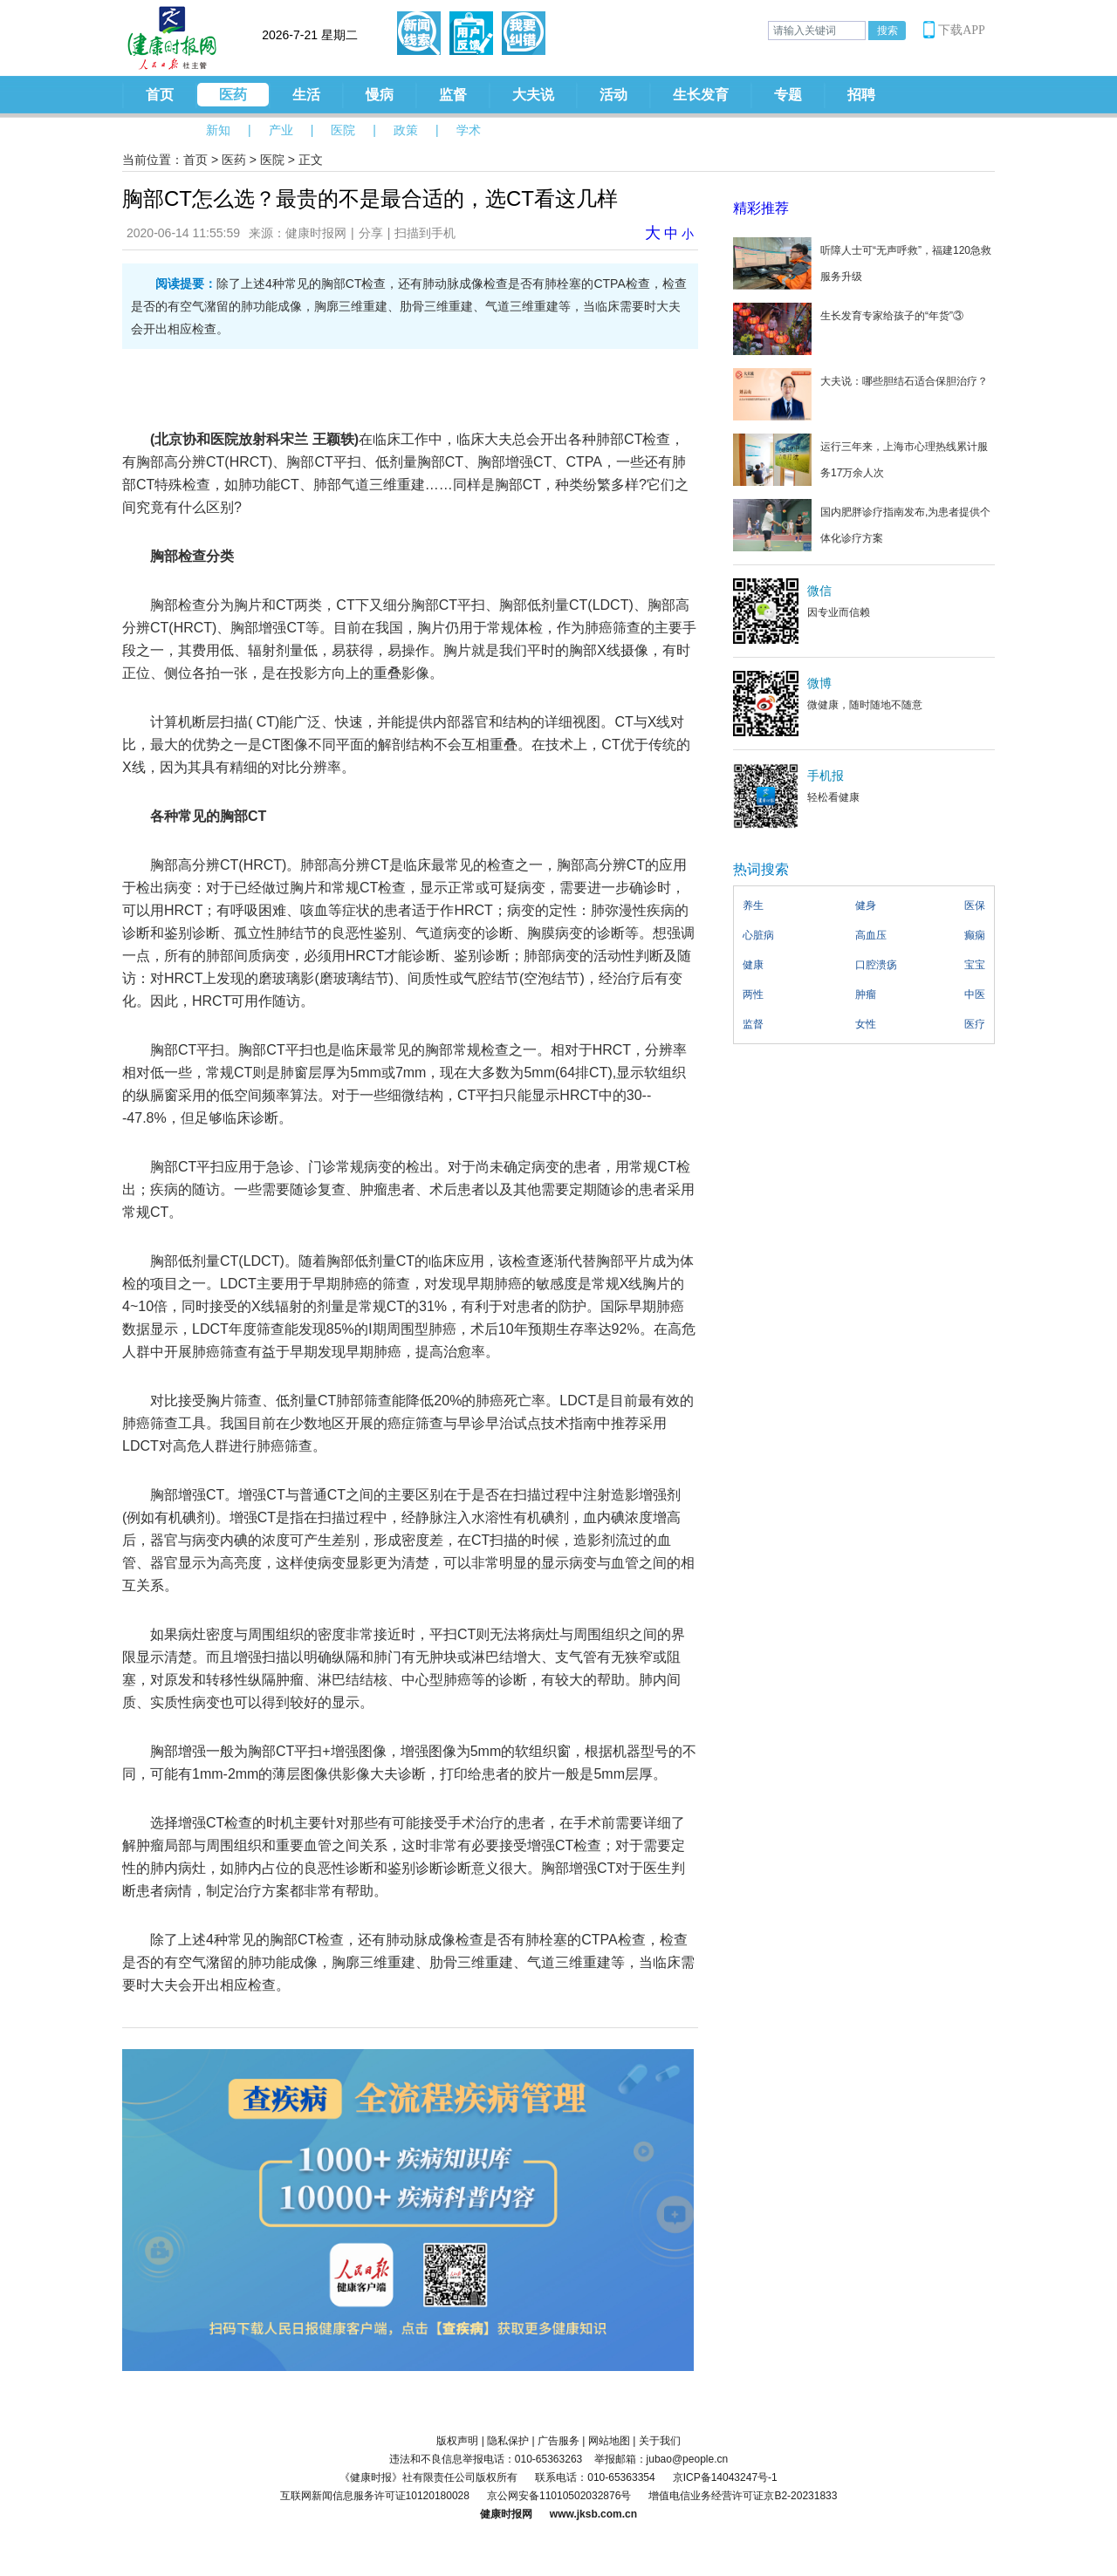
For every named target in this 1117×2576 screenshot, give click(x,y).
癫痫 (974, 935)
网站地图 (609, 2441)
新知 (218, 130)
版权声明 (457, 2441)
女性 (865, 1024)
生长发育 (701, 94)
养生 (753, 905)
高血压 (871, 935)
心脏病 (758, 935)
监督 (453, 94)
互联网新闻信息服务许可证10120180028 (374, 2496)
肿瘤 (865, 994)
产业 (281, 130)
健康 (753, 965)
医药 (233, 94)
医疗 (974, 1024)
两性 (753, 994)
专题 (788, 94)
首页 (160, 94)
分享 (371, 233)
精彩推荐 (761, 208)
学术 (468, 130)
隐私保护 (508, 2441)
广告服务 (558, 2441)
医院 (343, 130)
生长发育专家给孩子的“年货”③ (891, 316)
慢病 (380, 94)
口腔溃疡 (876, 965)
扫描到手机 (425, 233)
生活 (306, 94)
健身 (865, 905)
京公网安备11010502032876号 (559, 2496)
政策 (406, 130)
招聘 (861, 94)
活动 (613, 94)
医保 (974, 905)
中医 (974, 994)
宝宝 (974, 965)
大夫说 (533, 94)
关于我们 (660, 2441)
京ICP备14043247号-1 (725, 2477)
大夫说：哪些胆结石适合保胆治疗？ (904, 381)
